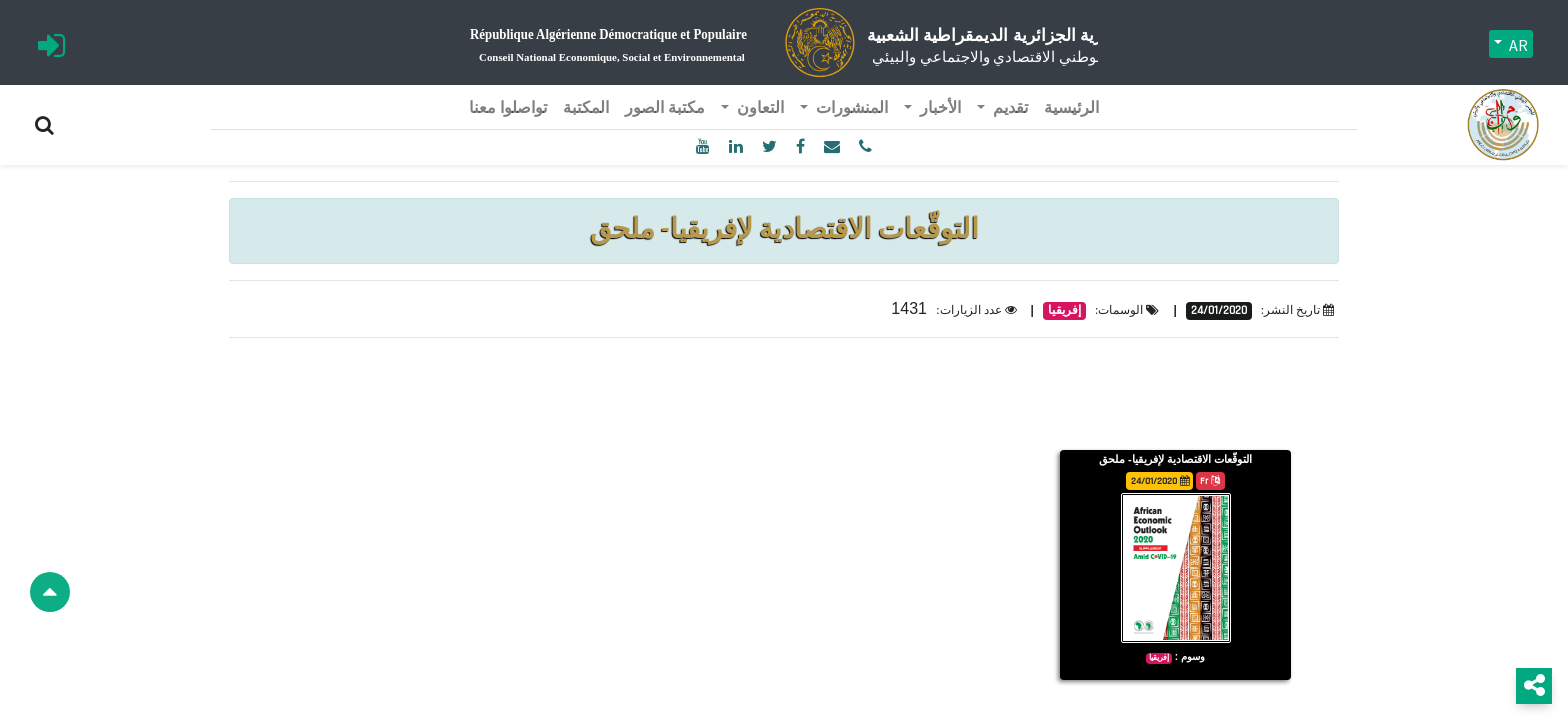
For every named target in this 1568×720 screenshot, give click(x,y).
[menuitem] (1071, 74)
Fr (1210, 446)
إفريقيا (1064, 275)
